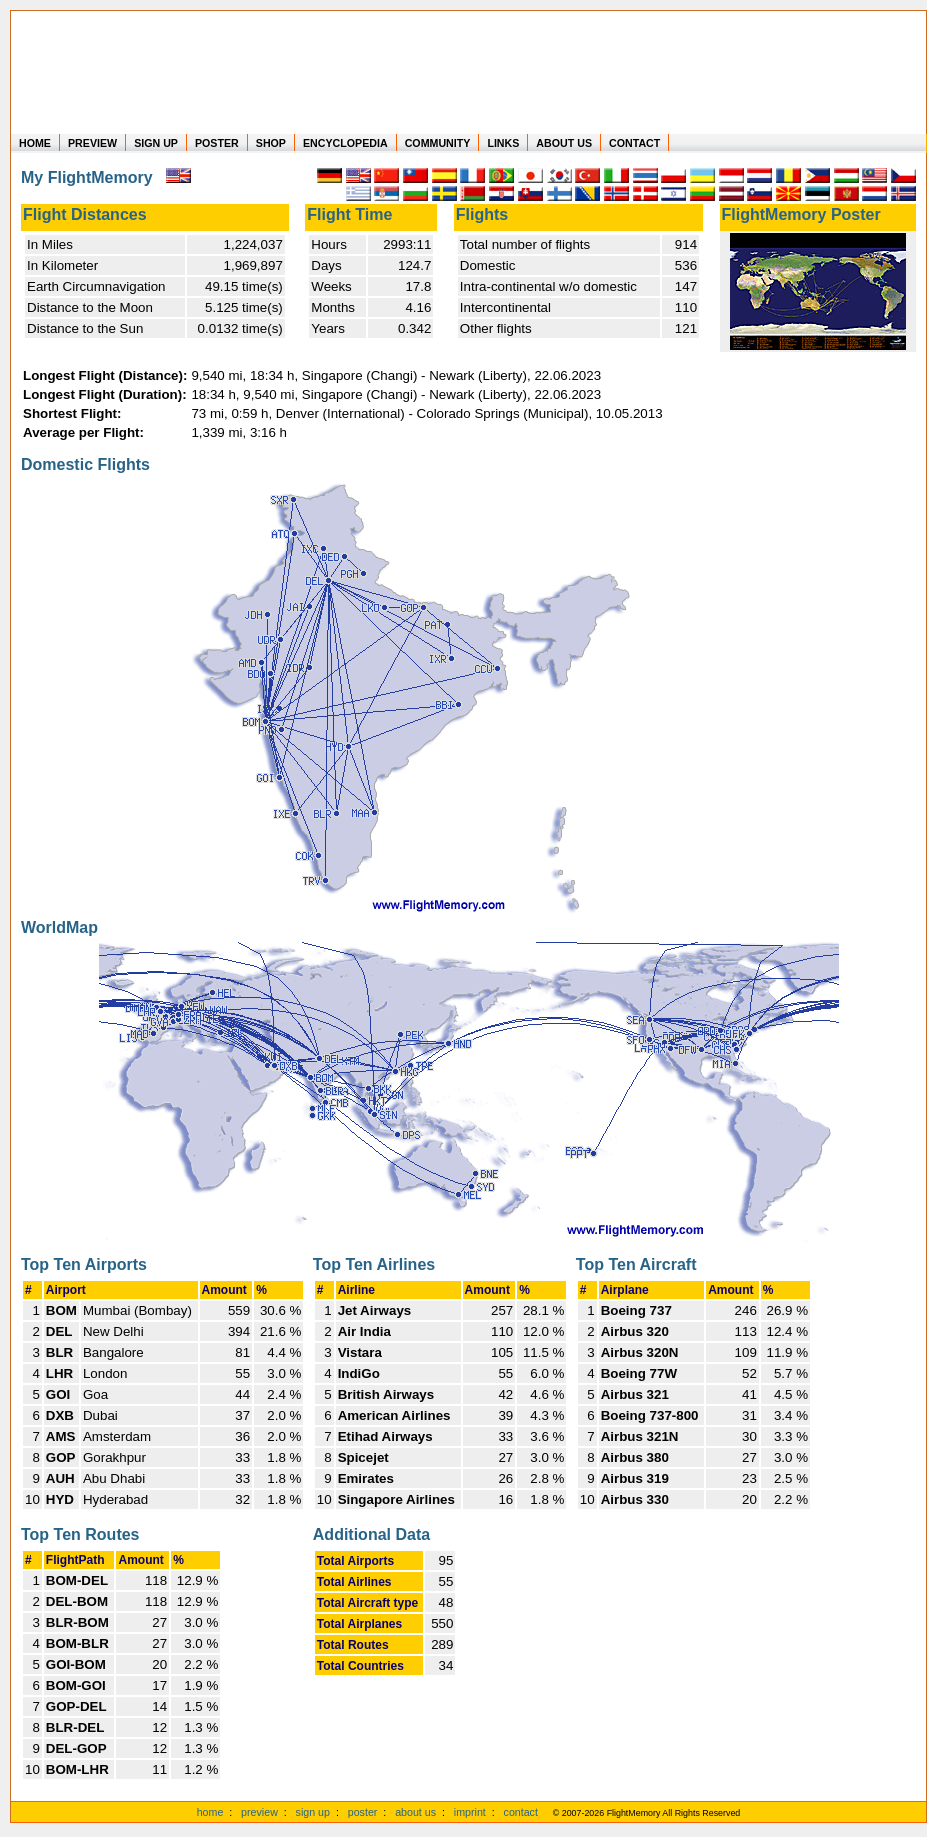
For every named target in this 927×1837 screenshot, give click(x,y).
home (210, 1812)
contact (521, 1812)
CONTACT (634, 143)
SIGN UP (156, 143)
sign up (313, 1812)
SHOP (271, 143)
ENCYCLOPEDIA (345, 143)
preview (259, 1812)
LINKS (503, 143)
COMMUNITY (438, 143)
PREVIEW (92, 143)
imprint (470, 1812)
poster (363, 1812)
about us (415, 1812)
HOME (35, 143)
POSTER (217, 143)
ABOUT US (564, 143)
